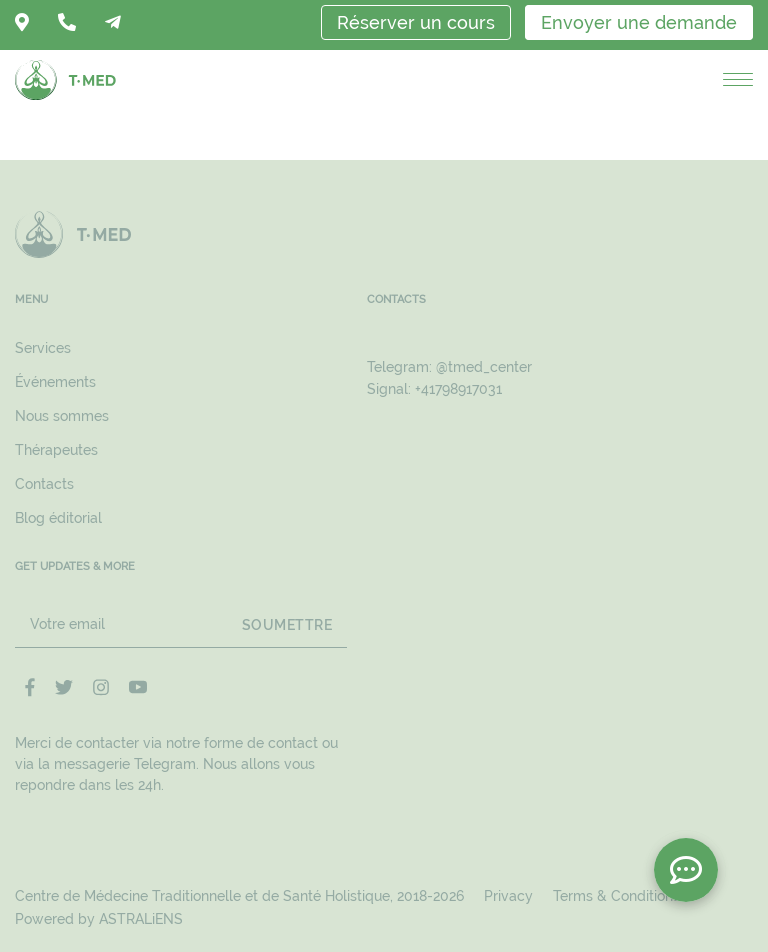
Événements (55, 382)
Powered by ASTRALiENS (99, 919)
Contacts (44, 484)
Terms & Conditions (616, 896)
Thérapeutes (56, 450)
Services (43, 348)
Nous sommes (62, 416)
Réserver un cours (416, 22)
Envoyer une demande (639, 22)
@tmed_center (484, 367)
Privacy (508, 896)
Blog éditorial (58, 518)
